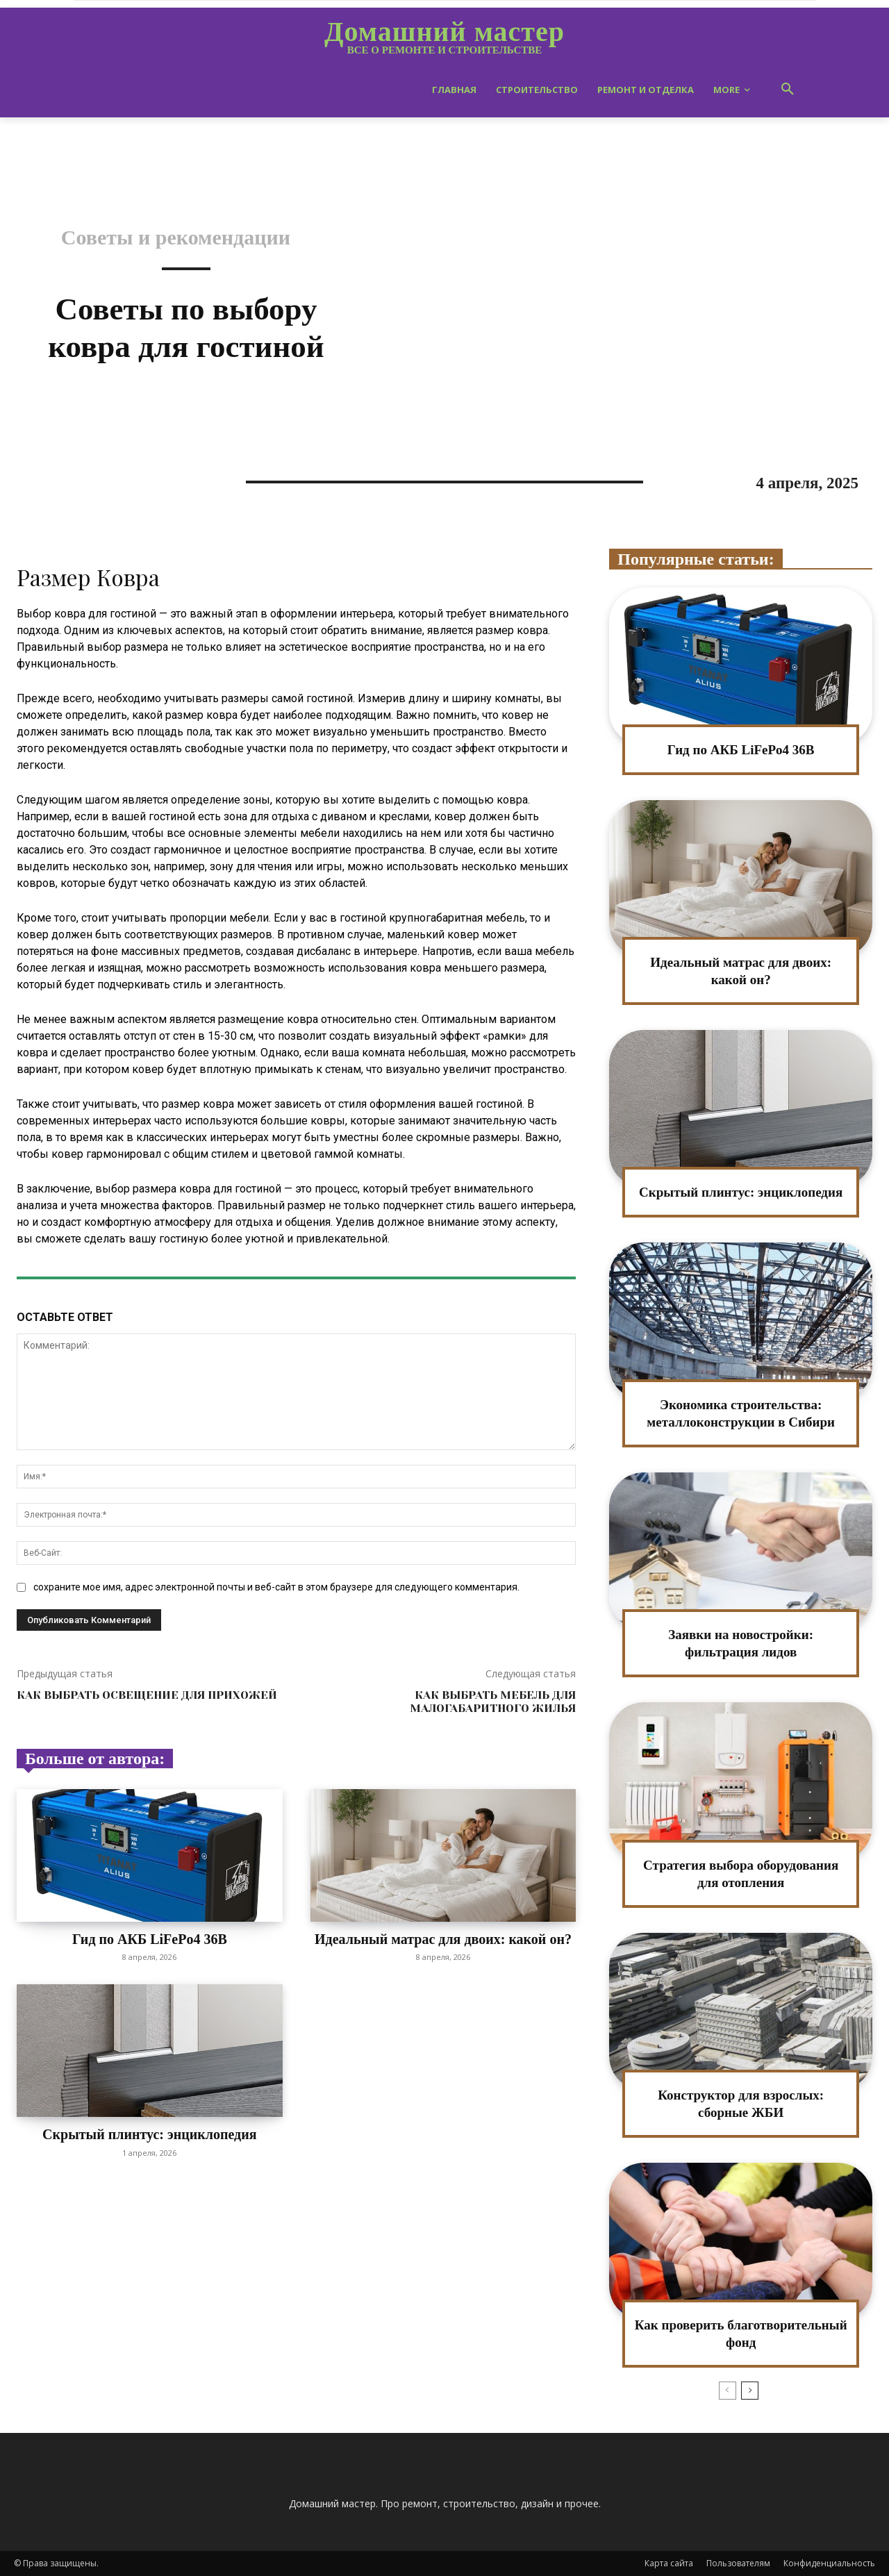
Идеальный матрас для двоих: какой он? (443, 1947)
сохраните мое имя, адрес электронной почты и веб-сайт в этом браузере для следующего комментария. (276, 1587)
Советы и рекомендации (175, 237)
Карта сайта (669, 2563)
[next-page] (749, 2391)
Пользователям (738, 2563)
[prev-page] (727, 2391)
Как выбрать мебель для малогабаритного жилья (493, 1701)
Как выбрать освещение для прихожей (147, 1695)
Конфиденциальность (829, 2563)
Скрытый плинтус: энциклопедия (149, 2134)
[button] (787, 89)
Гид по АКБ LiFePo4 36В (150, 1938)
